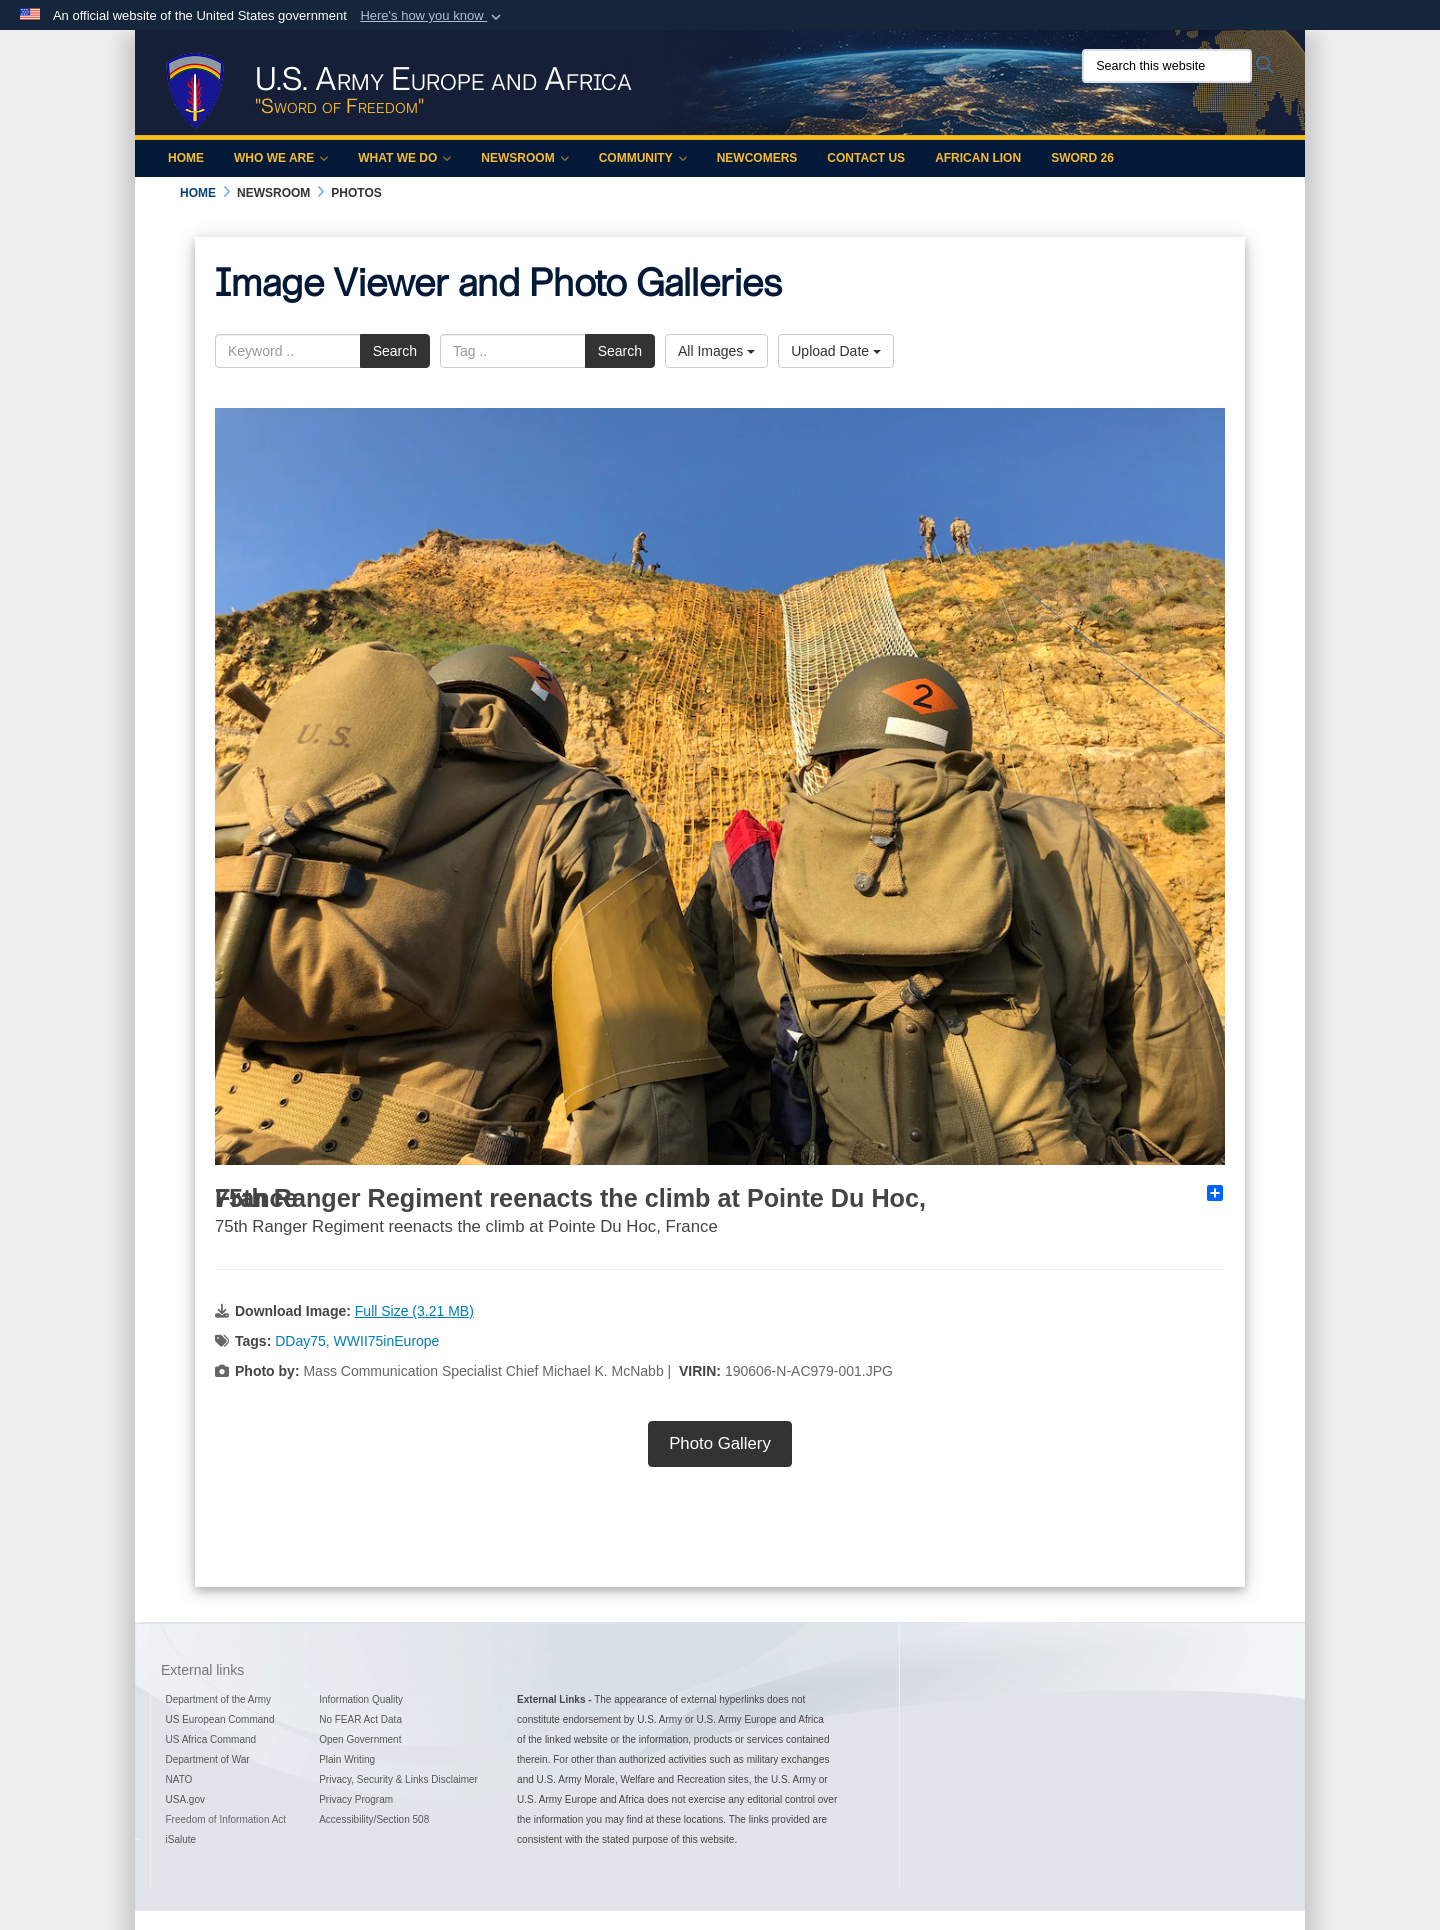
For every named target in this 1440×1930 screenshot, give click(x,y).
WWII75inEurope (387, 1341)
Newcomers (757, 158)
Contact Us (866, 158)
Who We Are (281, 158)
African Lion (978, 158)
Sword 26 (1082, 158)
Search (395, 351)
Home (186, 158)
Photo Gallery (720, 1443)
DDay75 (300, 1341)
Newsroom (524, 158)
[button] (432, 16)
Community (643, 158)
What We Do (404, 158)
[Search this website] (1167, 66)
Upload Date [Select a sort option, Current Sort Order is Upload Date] (836, 351)
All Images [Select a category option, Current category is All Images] (716, 351)
